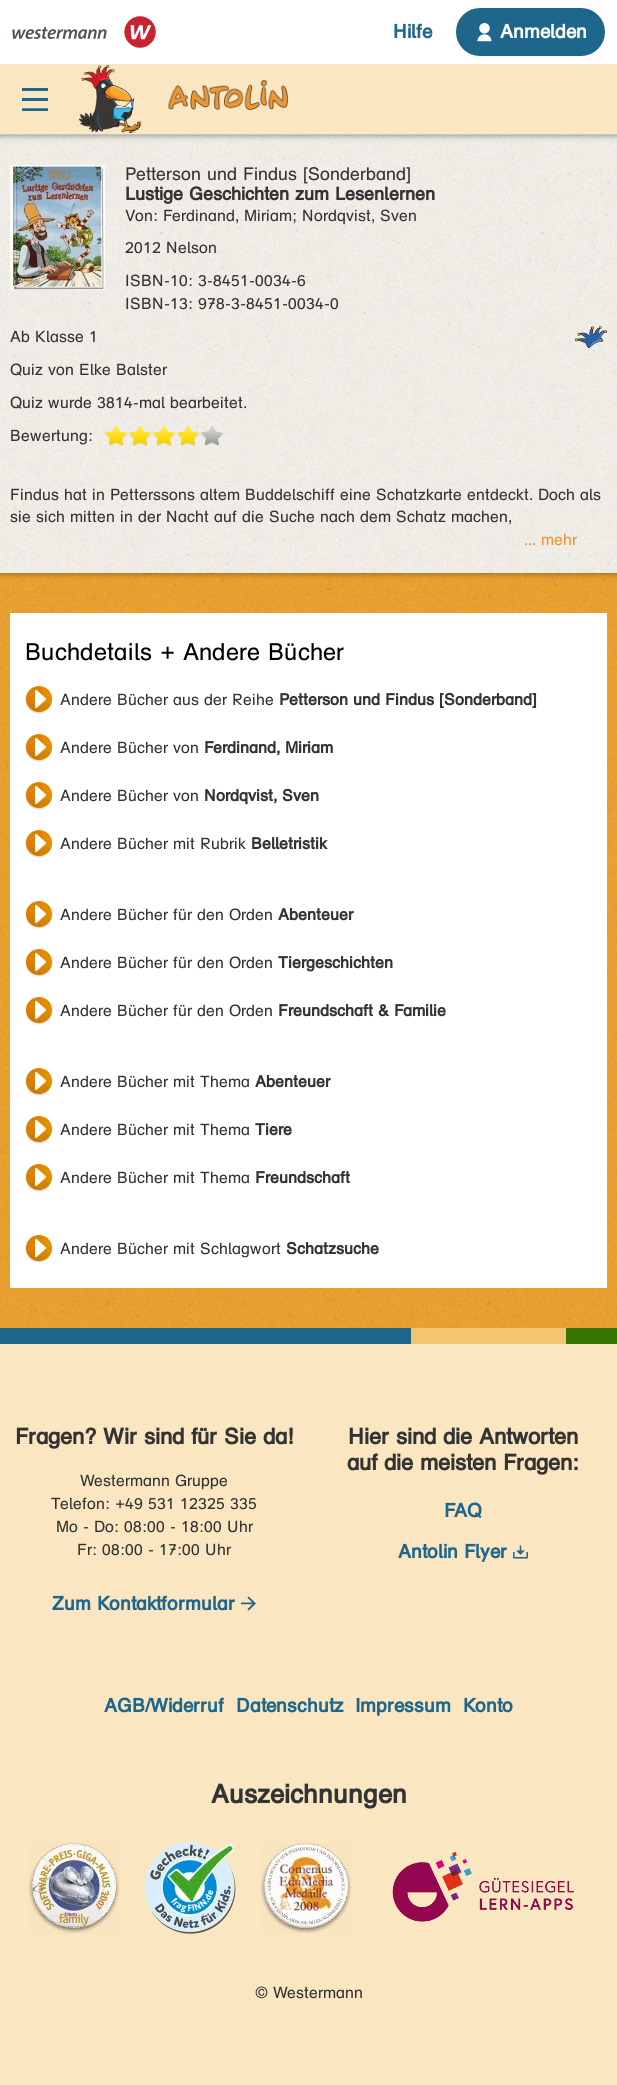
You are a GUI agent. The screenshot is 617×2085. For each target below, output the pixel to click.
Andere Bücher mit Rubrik (193, 843)
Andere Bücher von (196, 747)
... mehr (550, 539)
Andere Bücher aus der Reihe (298, 699)
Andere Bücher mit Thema (195, 1081)
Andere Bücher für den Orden (206, 914)
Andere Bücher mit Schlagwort (219, 1248)
